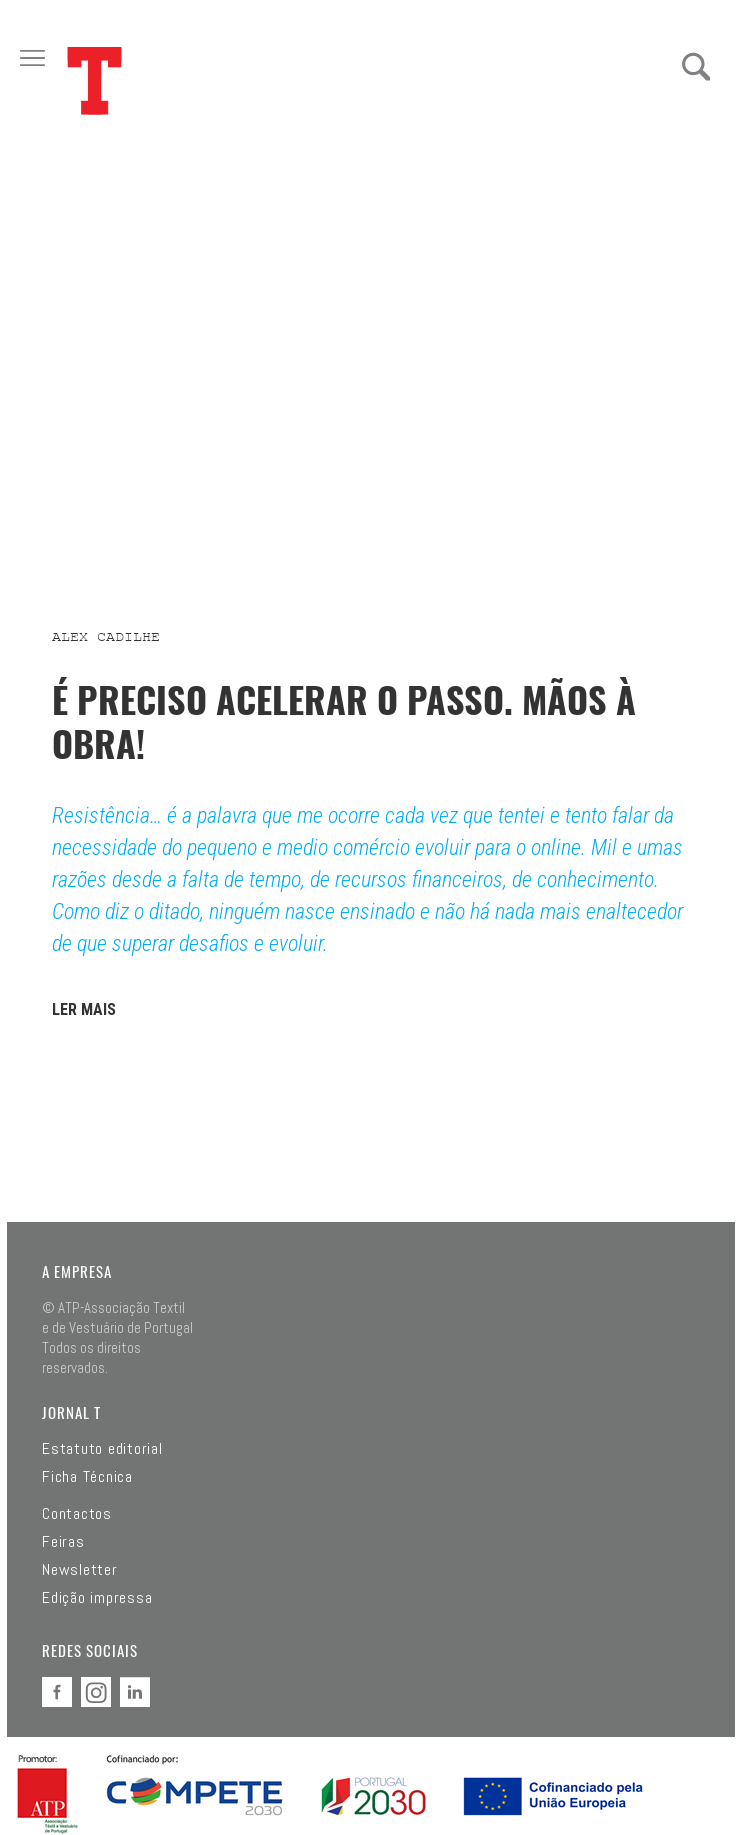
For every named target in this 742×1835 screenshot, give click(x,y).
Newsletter (80, 1570)
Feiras (63, 1542)
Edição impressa (97, 1598)
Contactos (77, 1514)
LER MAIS (84, 1009)
